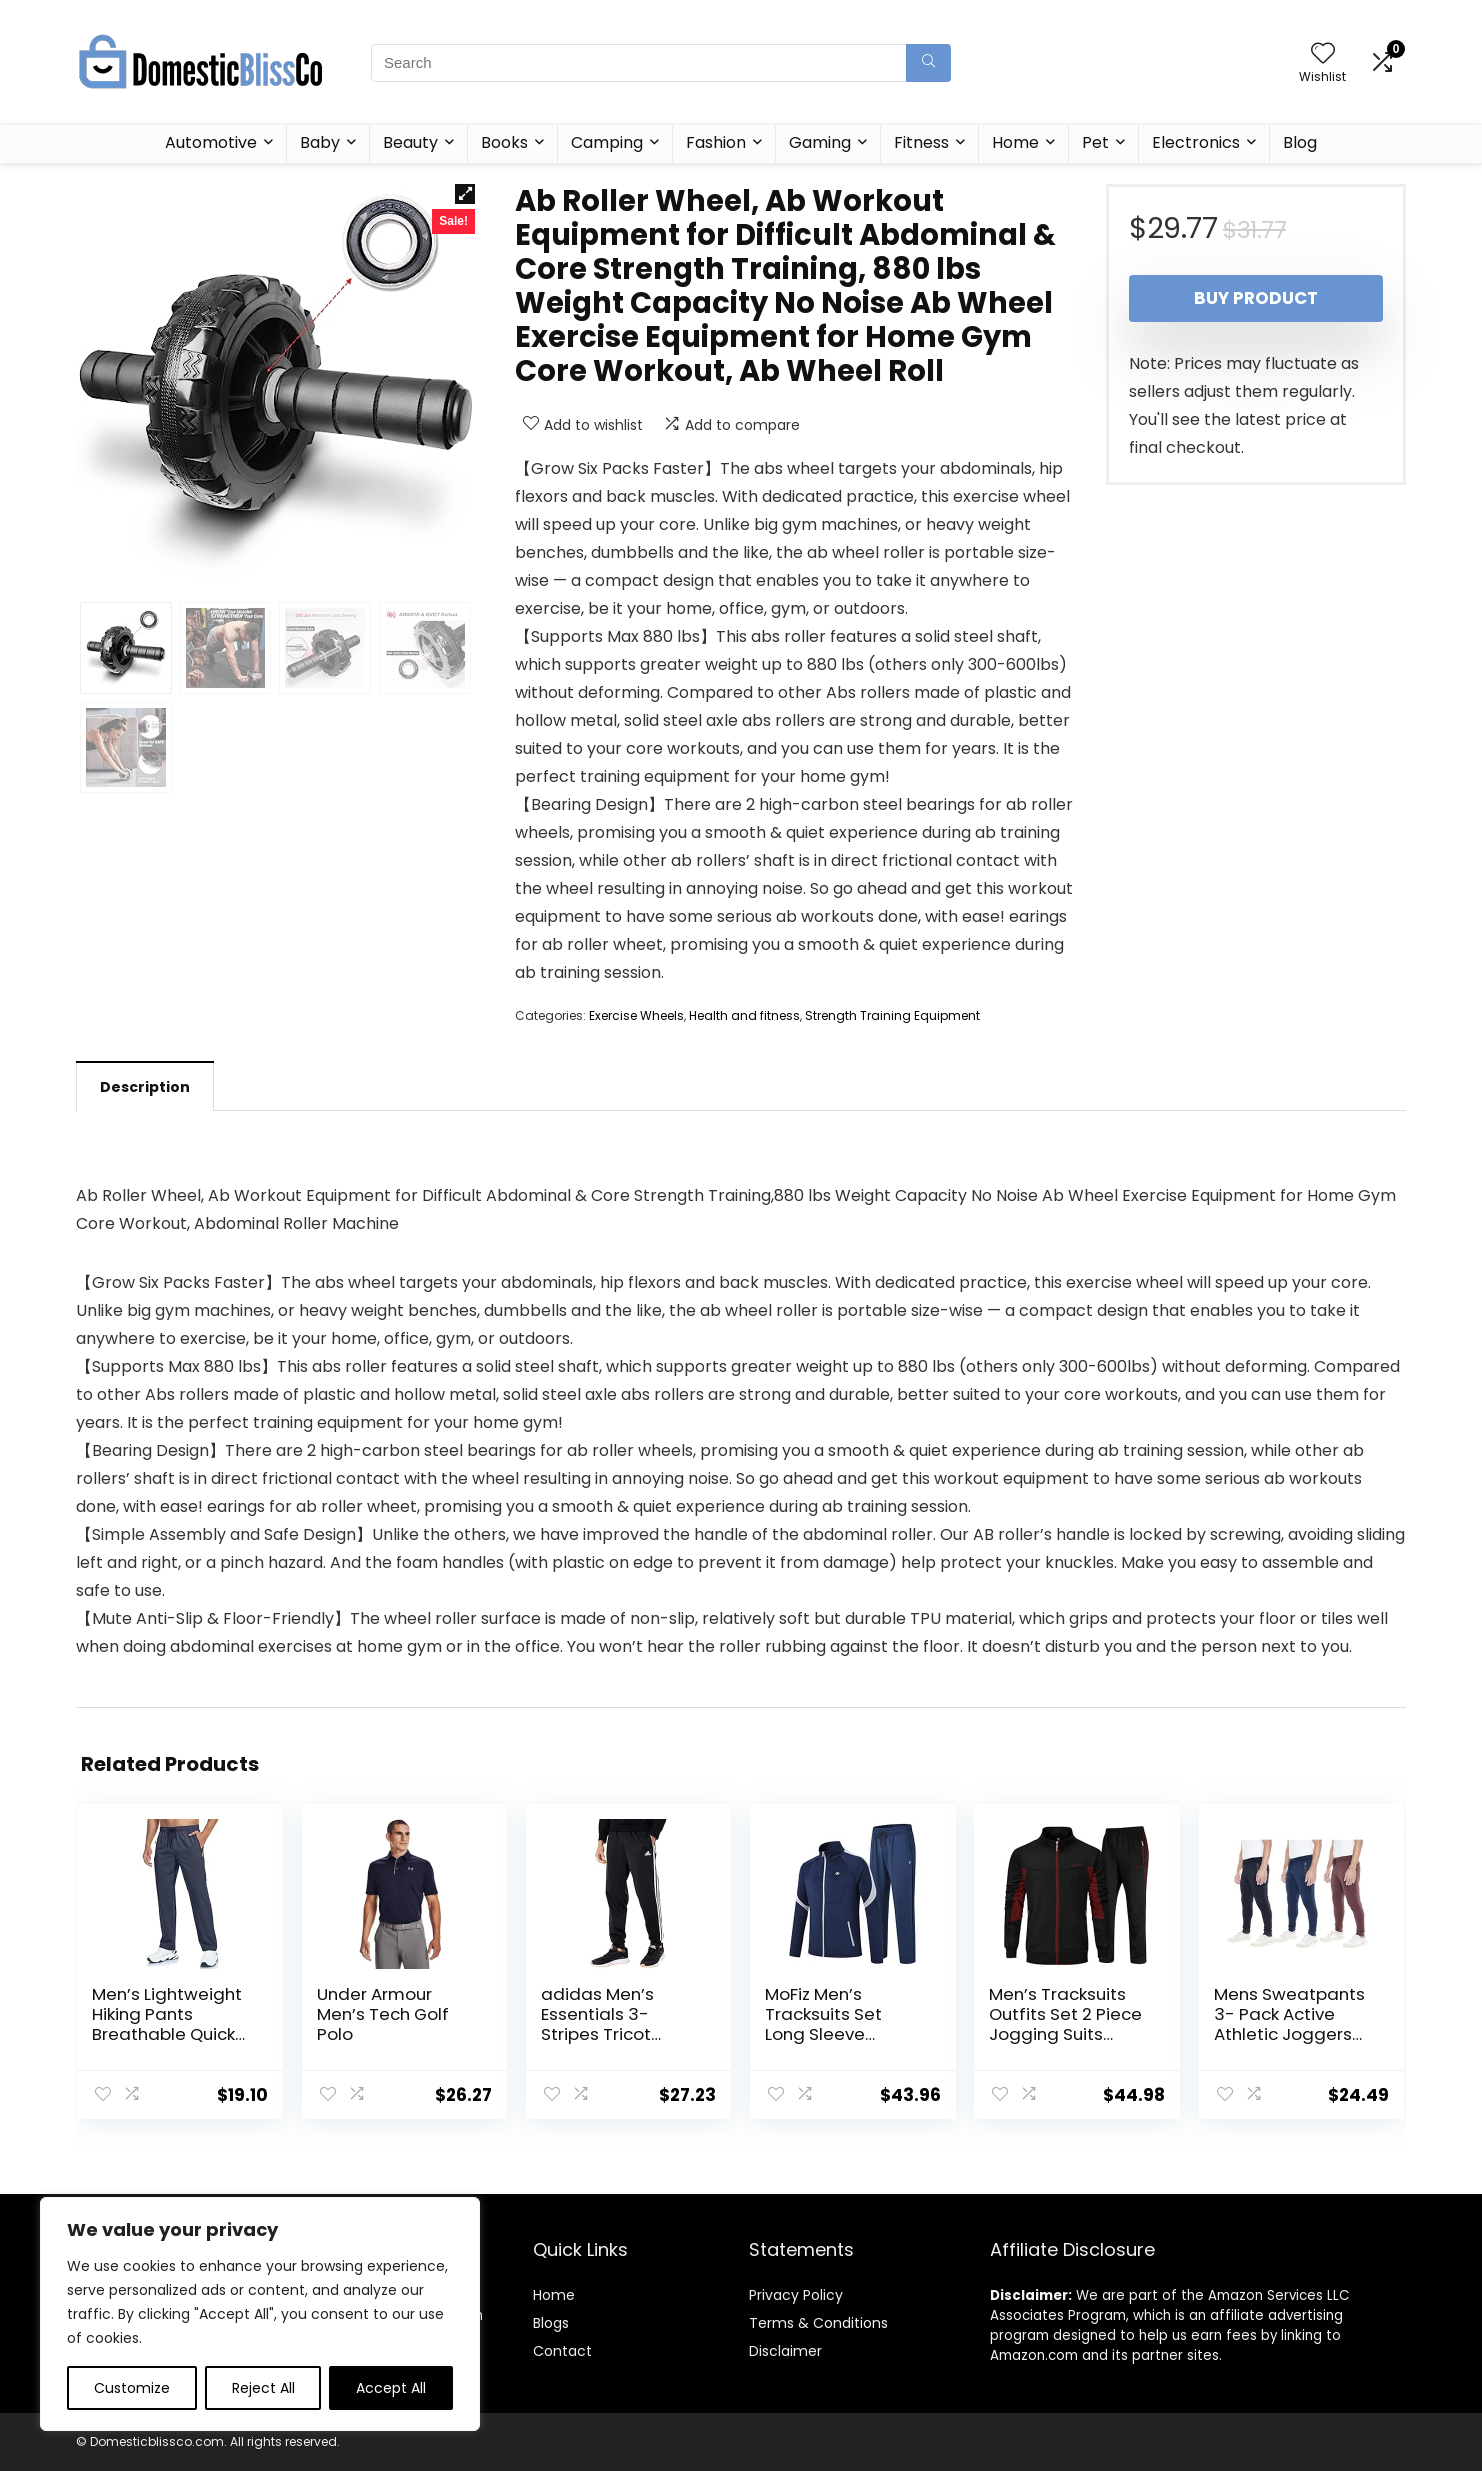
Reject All (263, 2388)
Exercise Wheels (636, 1015)
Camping (607, 142)
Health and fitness (744, 1015)
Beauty (410, 142)
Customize (132, 2388)
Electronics (1196, 142)
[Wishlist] (1323, 54)
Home (1015, 142)
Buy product (1256, 298)
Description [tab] (145, 1087)
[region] (260, 2314)
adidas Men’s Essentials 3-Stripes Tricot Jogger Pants (597, 2024)
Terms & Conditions (818, 2323)
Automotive (211, 142)
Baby (320, 142)
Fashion (716, 142)
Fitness (921, 142)
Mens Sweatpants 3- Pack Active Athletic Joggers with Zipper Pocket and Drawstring (1290, 2034)
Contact (562, 2351)
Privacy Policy (796, 2295)
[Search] (928, 63)
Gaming (820, 142)
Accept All (391, 2388)
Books (504, 142)
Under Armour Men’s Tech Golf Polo (383, 2014)
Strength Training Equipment (892, 1015)
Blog (1300, 142)
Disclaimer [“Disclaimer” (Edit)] (785, 2351)
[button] (465, 194)
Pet (1095, 142)
